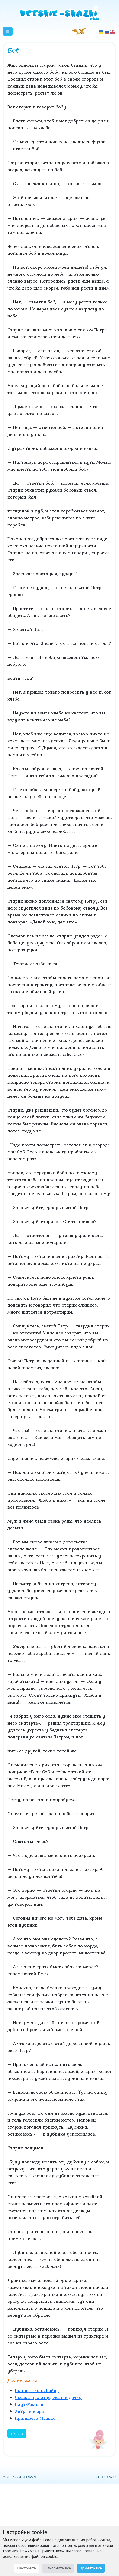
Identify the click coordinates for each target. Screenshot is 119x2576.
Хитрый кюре (29, 2411)
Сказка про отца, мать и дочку (48, 2397)
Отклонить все (58, 2568)
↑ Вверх (16, 2433)
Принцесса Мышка (35, 2418)
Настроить (26, 2568)
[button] (8, 31)
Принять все (91, 2568)
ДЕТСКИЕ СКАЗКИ (106, 2476)
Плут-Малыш (29, 2404)
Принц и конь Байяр (37, 2390)
